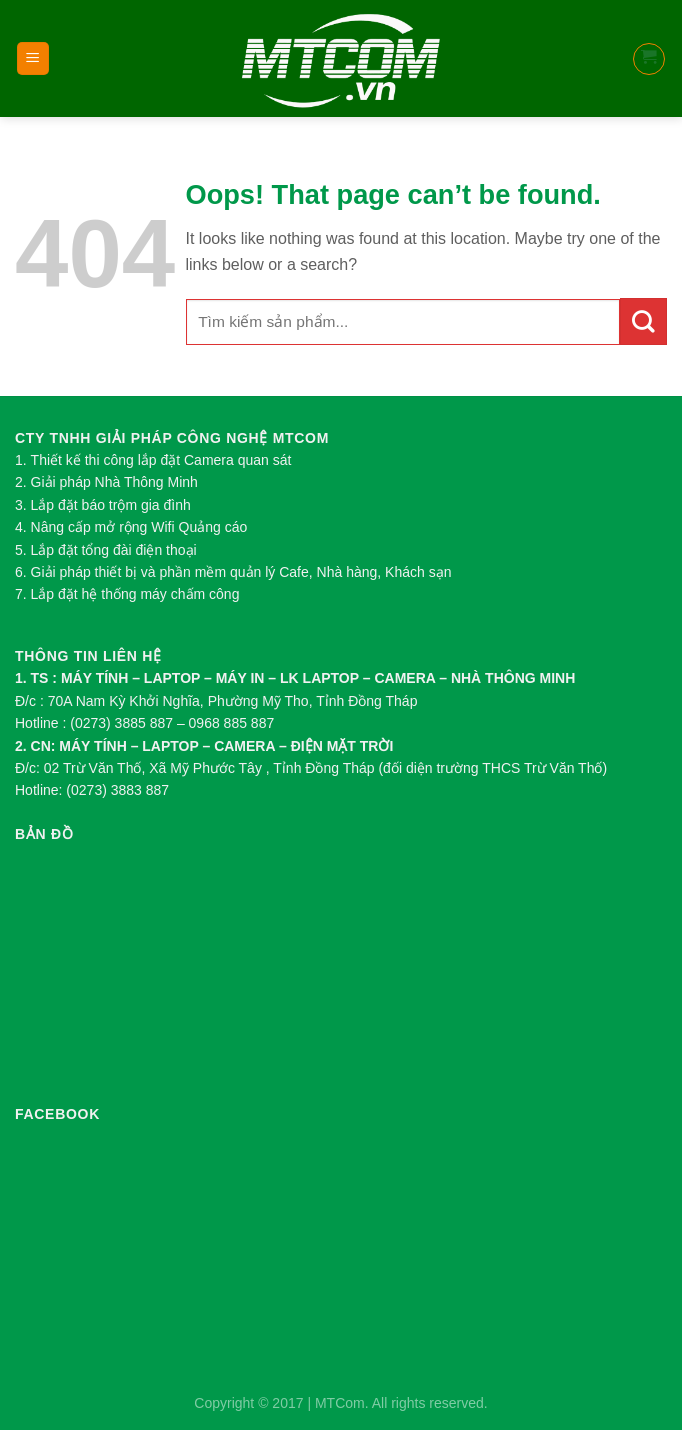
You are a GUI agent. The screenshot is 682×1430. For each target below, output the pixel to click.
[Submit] (643, 321)
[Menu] (33, 58)
